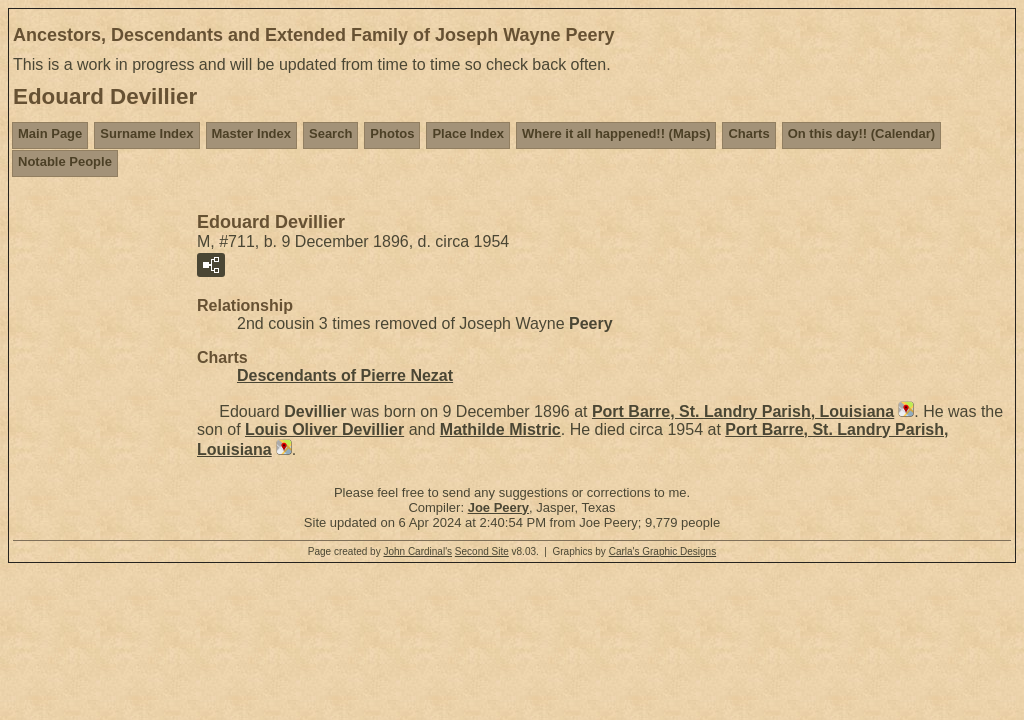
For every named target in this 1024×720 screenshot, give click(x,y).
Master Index (251, 133)
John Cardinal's (417, 551)
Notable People (65, 161)
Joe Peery (498, 507)
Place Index (468, 133)
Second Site (482, 551)
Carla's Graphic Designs (663, 551)
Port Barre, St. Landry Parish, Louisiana (743, 411)
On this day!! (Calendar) (861, 133)
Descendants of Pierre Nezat (345, 375)
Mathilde (500, 429)
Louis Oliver (324, 429)
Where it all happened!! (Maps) (616, 133)
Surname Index (146, 133)
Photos (392, 133)
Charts (748, 133)
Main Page (50, 133)
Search (330, 133)
